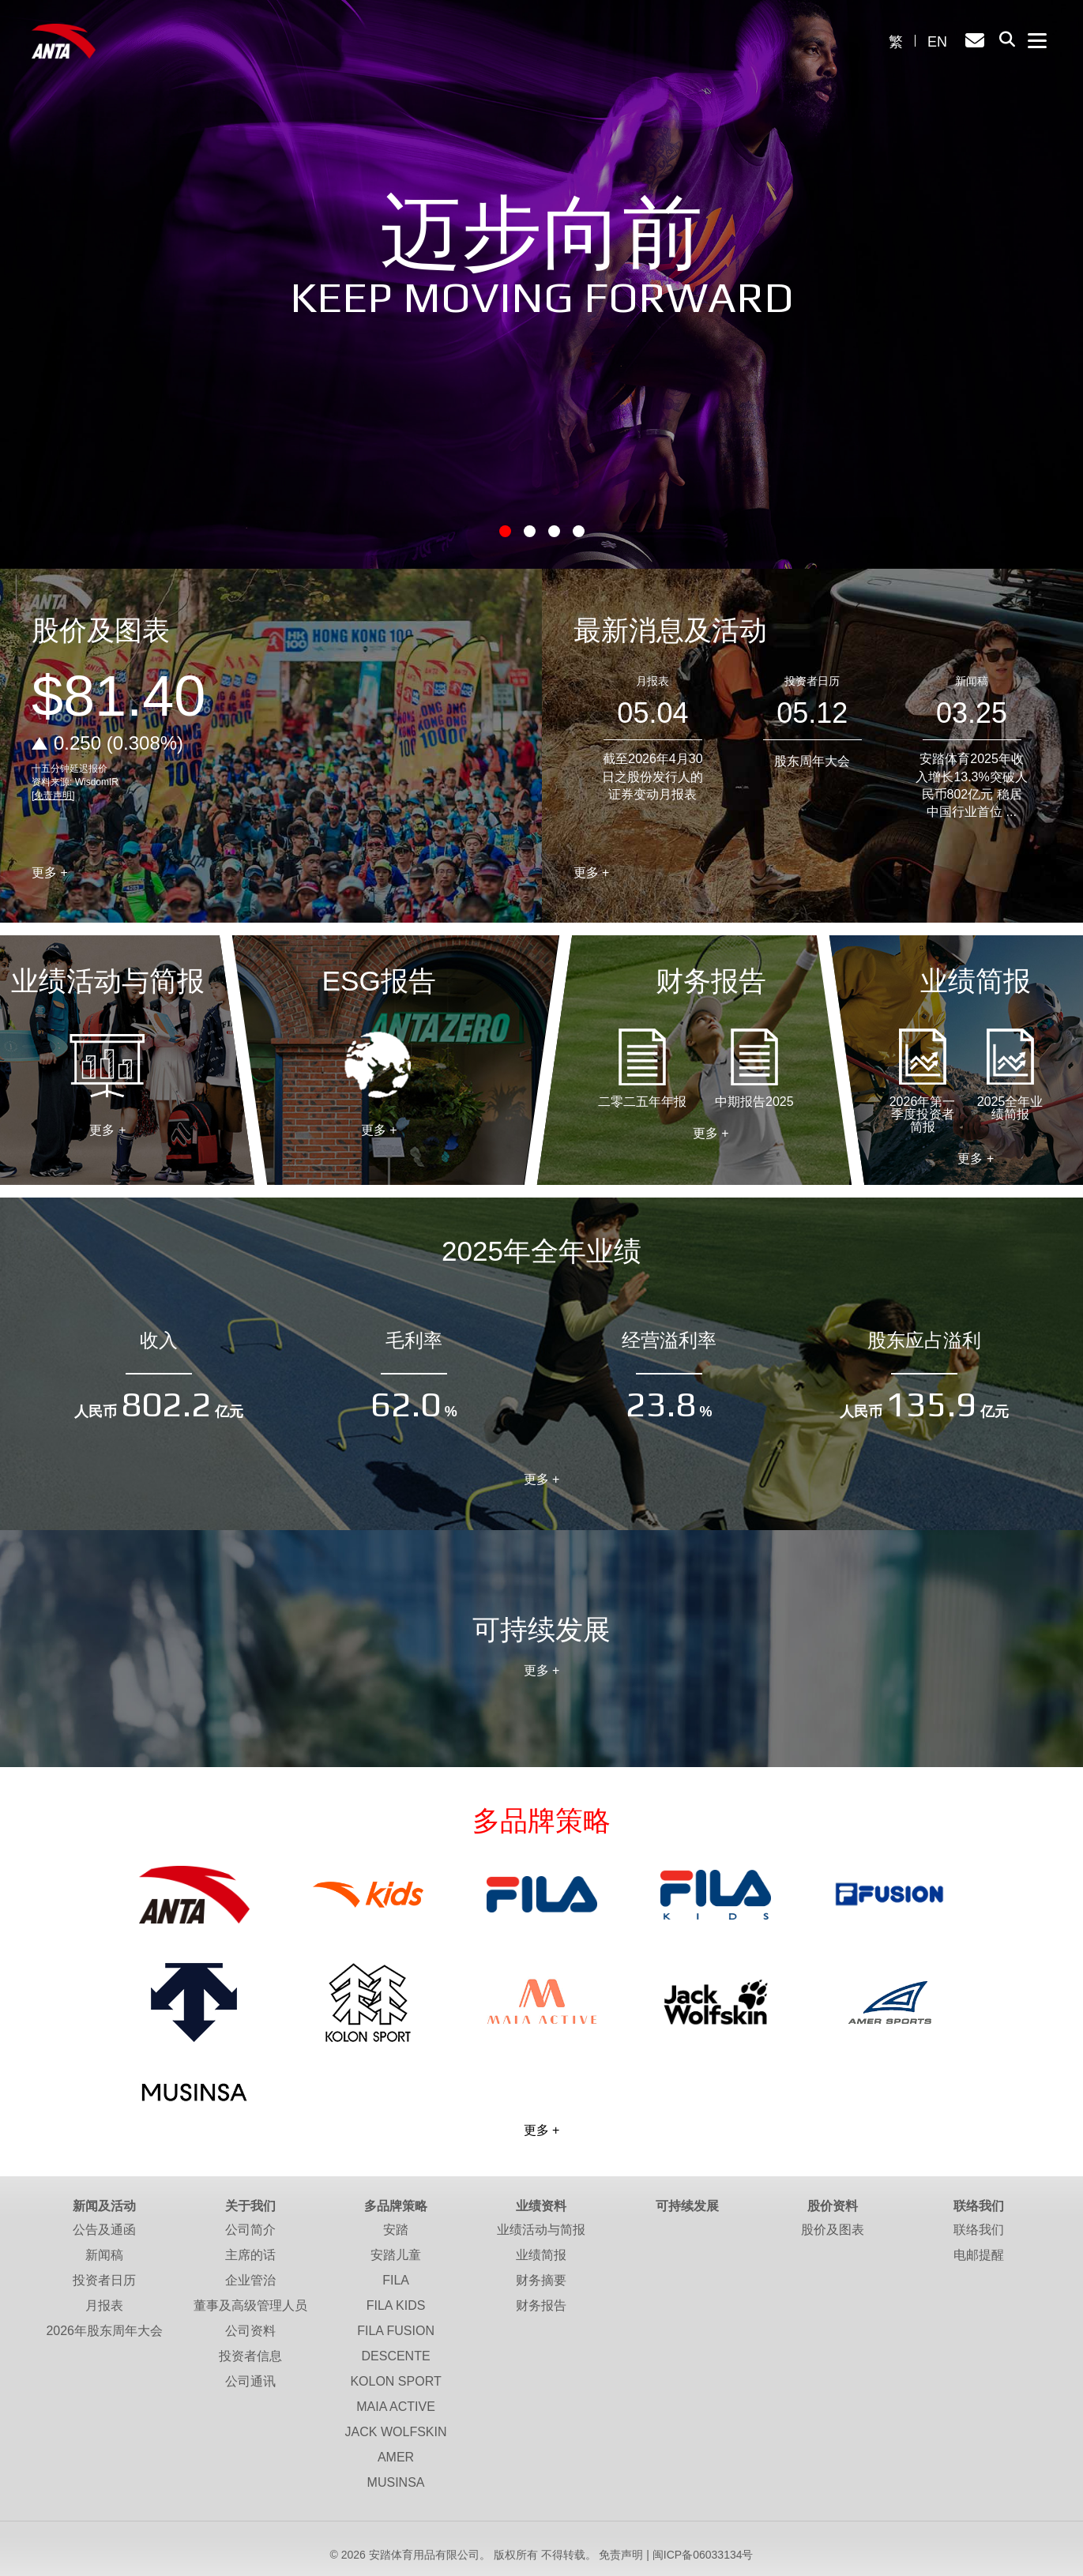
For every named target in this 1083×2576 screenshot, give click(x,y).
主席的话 (250, 2255)
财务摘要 (541, 2280)
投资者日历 (812, 681)
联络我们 (978, 2206)
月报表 (652, 681)
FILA (395, 2280)
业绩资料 (541, 2206)
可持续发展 (687, 2206)
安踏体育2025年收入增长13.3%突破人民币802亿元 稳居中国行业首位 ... (971, 785)
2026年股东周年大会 (104, 2330)
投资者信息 (250, 2356)
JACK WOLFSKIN (396, 2432)
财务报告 (541, 2305)
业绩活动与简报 (107, 1065)
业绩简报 (541, 2255)
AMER (396, 2457)
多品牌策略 (395, 2206)
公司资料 (250, 2330)
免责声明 (621, 2554)
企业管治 (250, 2280)
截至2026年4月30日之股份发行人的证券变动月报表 (652, 776)
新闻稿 (971, 681)
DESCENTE (395, 2356)
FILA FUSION (395, 2330)
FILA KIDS (396, 2305)
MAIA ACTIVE (395, 2406)
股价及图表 (832, 2229)
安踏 (395, 2229)
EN (937, 42)
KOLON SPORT (395, 2381)
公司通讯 (250, 2381)
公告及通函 (104, 2229)
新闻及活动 (104, 2206)
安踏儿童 (395, 2255)
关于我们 (250, 2206)
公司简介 (250, 2229)
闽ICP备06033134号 (703, 2554)
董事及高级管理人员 (250, 2305)
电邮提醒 (978, 2255)
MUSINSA (396, 2482)
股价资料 (832, 2206)
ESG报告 (379, 1065)
